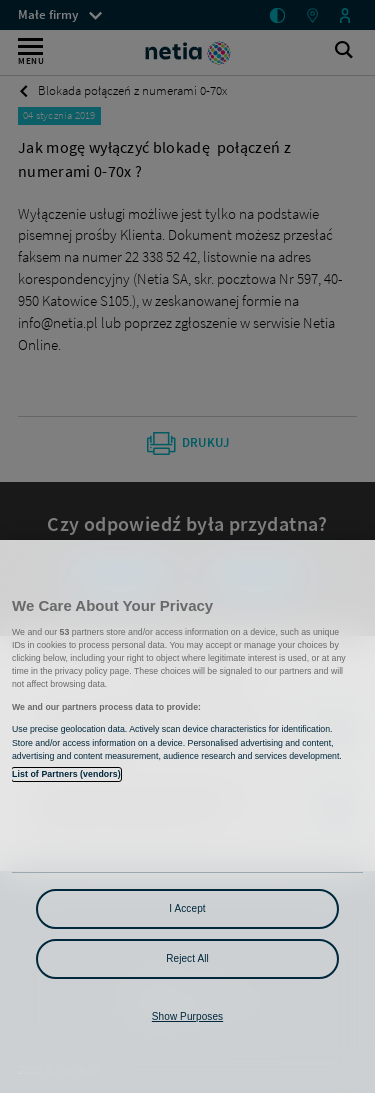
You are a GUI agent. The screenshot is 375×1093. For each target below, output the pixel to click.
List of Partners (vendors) (66, 774)
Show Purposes (187, 1016)
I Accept (187, 908)
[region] (187, 816)
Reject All (187, 958)
